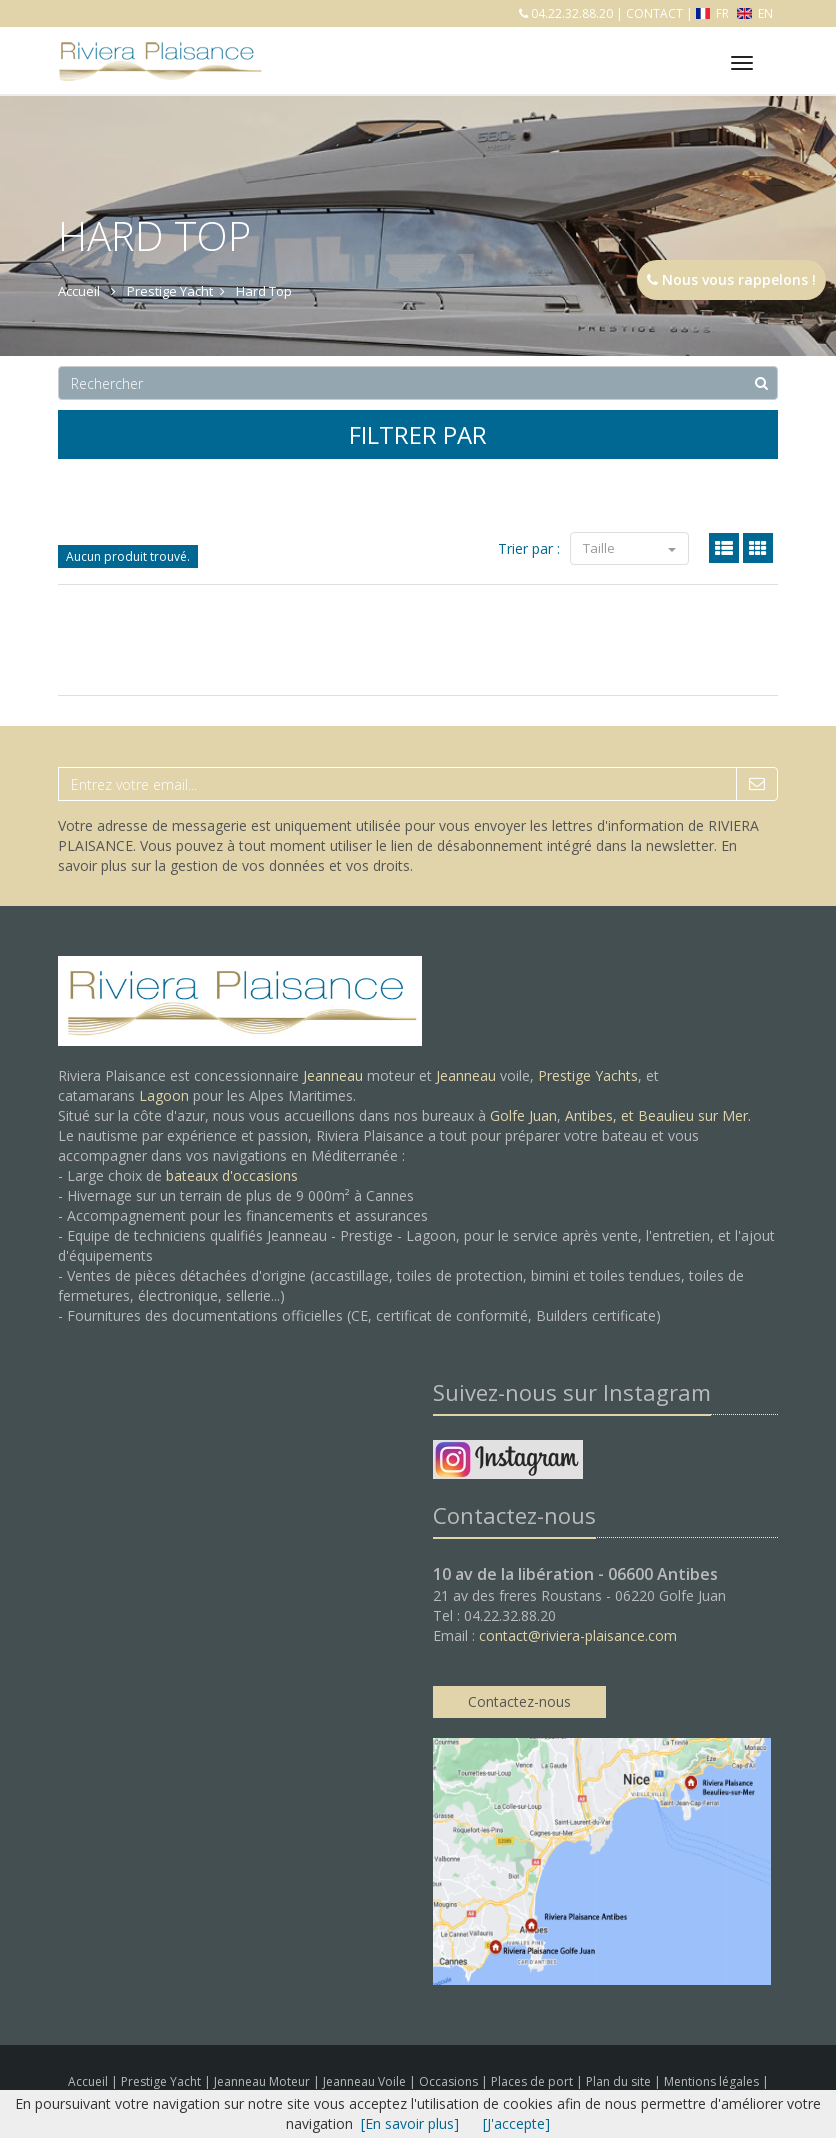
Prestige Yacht (162, 2081)
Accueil (88, 2081)
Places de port (533, 2081)
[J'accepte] (516, 2123)
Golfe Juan (523, 1115)
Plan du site (620, 2081)
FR (714, 13)
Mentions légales (713, 2081)
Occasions (450, 2081)
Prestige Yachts (588, 1075)
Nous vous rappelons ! (731, 279)
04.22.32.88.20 (570, 13)
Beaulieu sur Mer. (694, 1115)
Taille (629, 548)
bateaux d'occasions (232, 1175)
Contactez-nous (519, 1701)
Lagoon (164, 1095)
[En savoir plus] (410, 2123)
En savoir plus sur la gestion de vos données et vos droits (397, 855)
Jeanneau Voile (366, 2081)
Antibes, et (601, 1115)
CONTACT (654, 13)
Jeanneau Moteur (263, 2081)
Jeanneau (333, 1075)
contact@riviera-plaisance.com (578, 1635)
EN (755, 13)
